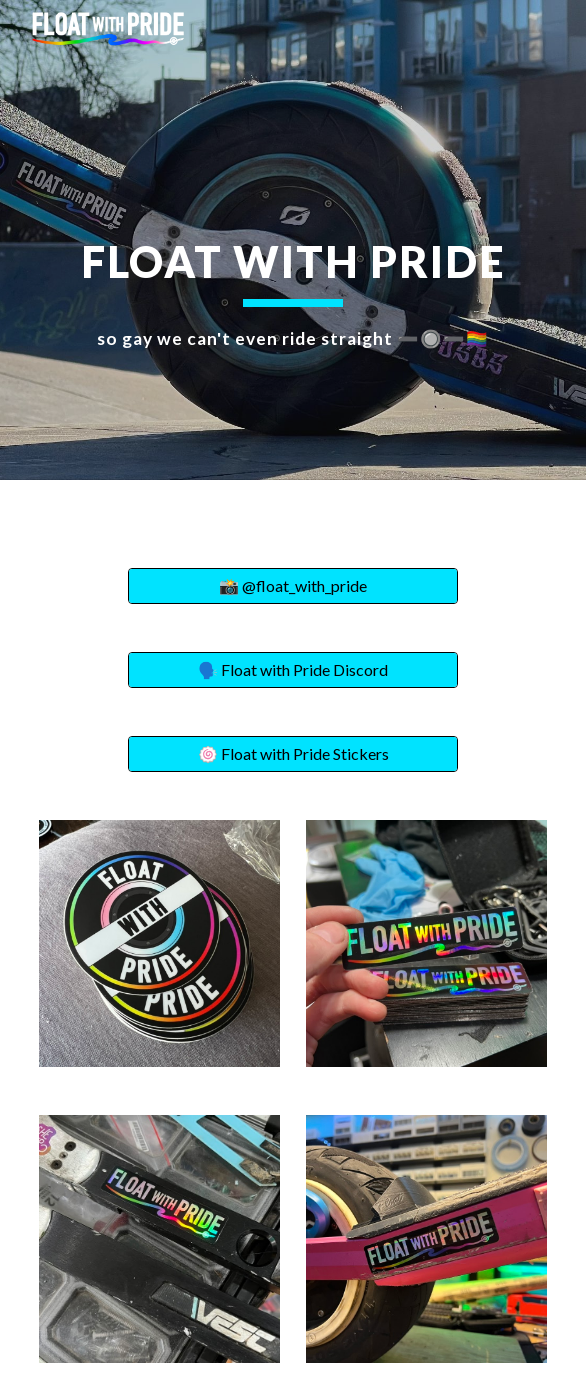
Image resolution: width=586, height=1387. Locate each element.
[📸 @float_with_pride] (292, 586)
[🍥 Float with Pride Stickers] (292, 754)
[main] (292, 240)
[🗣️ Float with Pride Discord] (292, 670)
